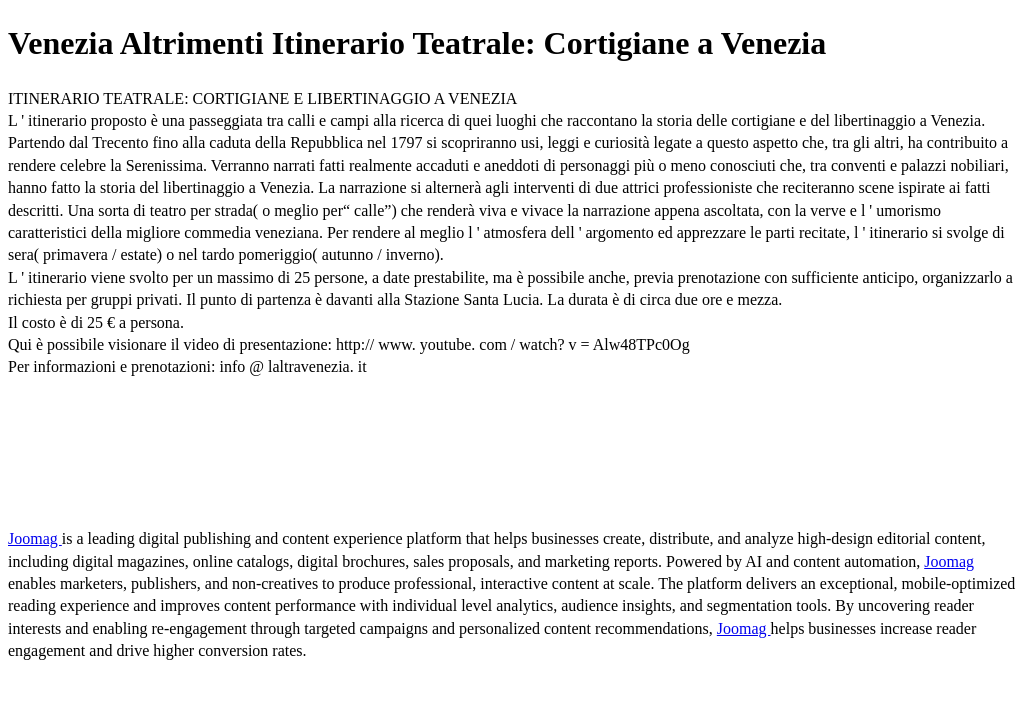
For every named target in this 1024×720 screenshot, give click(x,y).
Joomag (35, 538)
